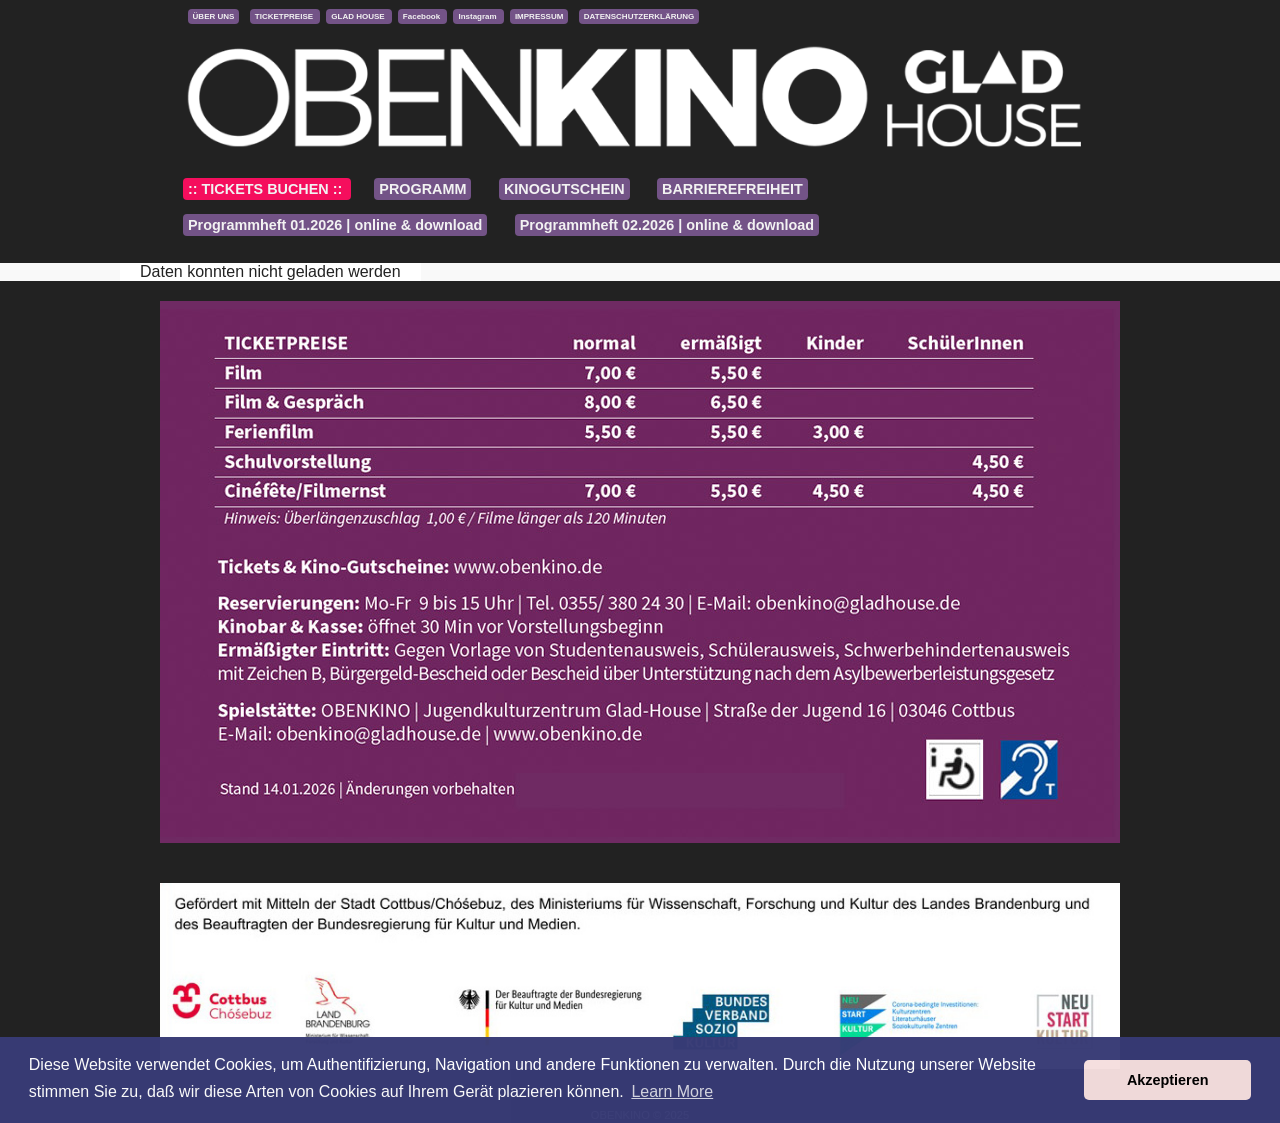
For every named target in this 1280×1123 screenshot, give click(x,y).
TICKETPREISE (285, 16)
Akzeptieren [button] (1168, 1080)
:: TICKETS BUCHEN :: (267, 189)
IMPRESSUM (539, 16)
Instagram (478, 16)
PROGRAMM (422, 189)
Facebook (423, 16)
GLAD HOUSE (359, 16)
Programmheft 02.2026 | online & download (667, 225)
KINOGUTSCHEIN (564, 189)
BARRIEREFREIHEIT (732, 189)
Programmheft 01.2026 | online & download (335, 225)
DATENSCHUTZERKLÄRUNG (639, 16)
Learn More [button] (672, 1091)
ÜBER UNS (214, 16)
